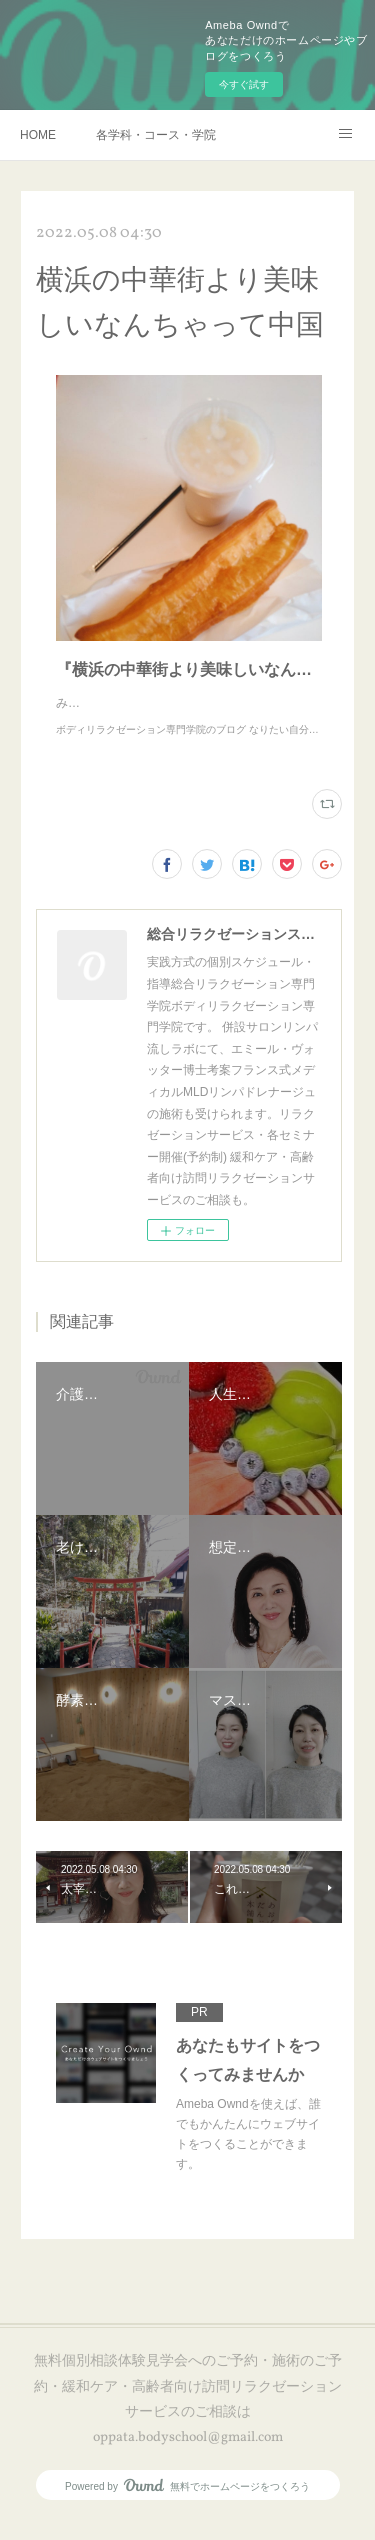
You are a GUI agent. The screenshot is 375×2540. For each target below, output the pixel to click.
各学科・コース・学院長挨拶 (156, 135)
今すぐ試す (244, 84)
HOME (38, 135)
